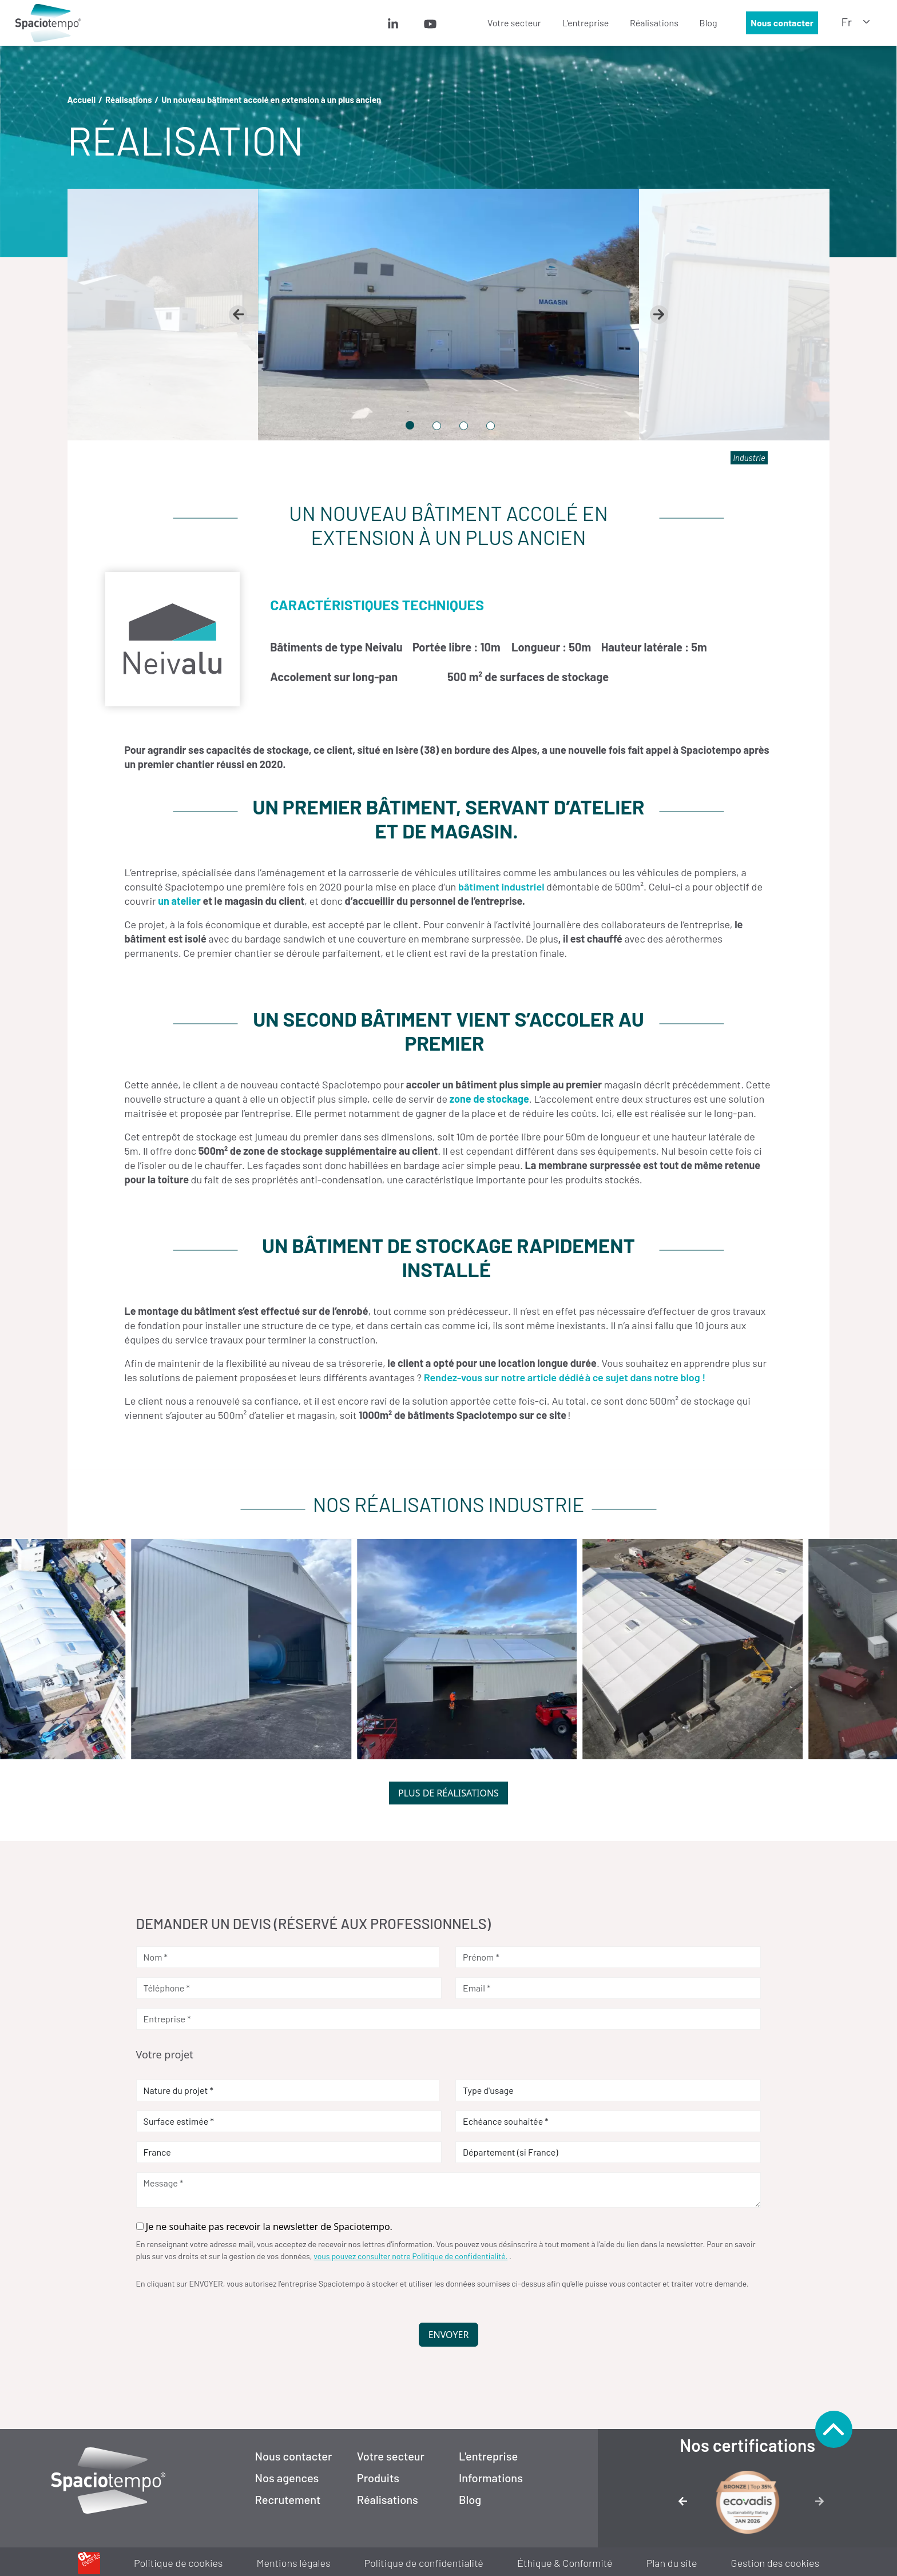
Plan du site (671, 2563)
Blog (708, 22)
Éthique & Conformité (565, 2563)
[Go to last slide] (238, 314)
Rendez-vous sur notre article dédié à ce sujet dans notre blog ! (565, 1377)
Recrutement (288, 2499)
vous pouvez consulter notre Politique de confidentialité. (410, 2256)
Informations (491, 2477)
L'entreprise (585, 22)
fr (847, 22)
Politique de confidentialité (423, 2563)
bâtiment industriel (501, 886)
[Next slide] (659, 314)
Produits (378, 2477)
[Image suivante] (823, 2505)
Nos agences (287, 2477)
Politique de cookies (178, 2563)
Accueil (82, 99)
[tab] (410, 425)
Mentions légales (294, 2563)
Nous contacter (782, 22)
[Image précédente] (672, 2505)
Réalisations (654, 22)
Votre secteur (514, 22)
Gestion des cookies (775, 2563)
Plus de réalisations (448, 1793)
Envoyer (448, 2334)
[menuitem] (409, 22)
